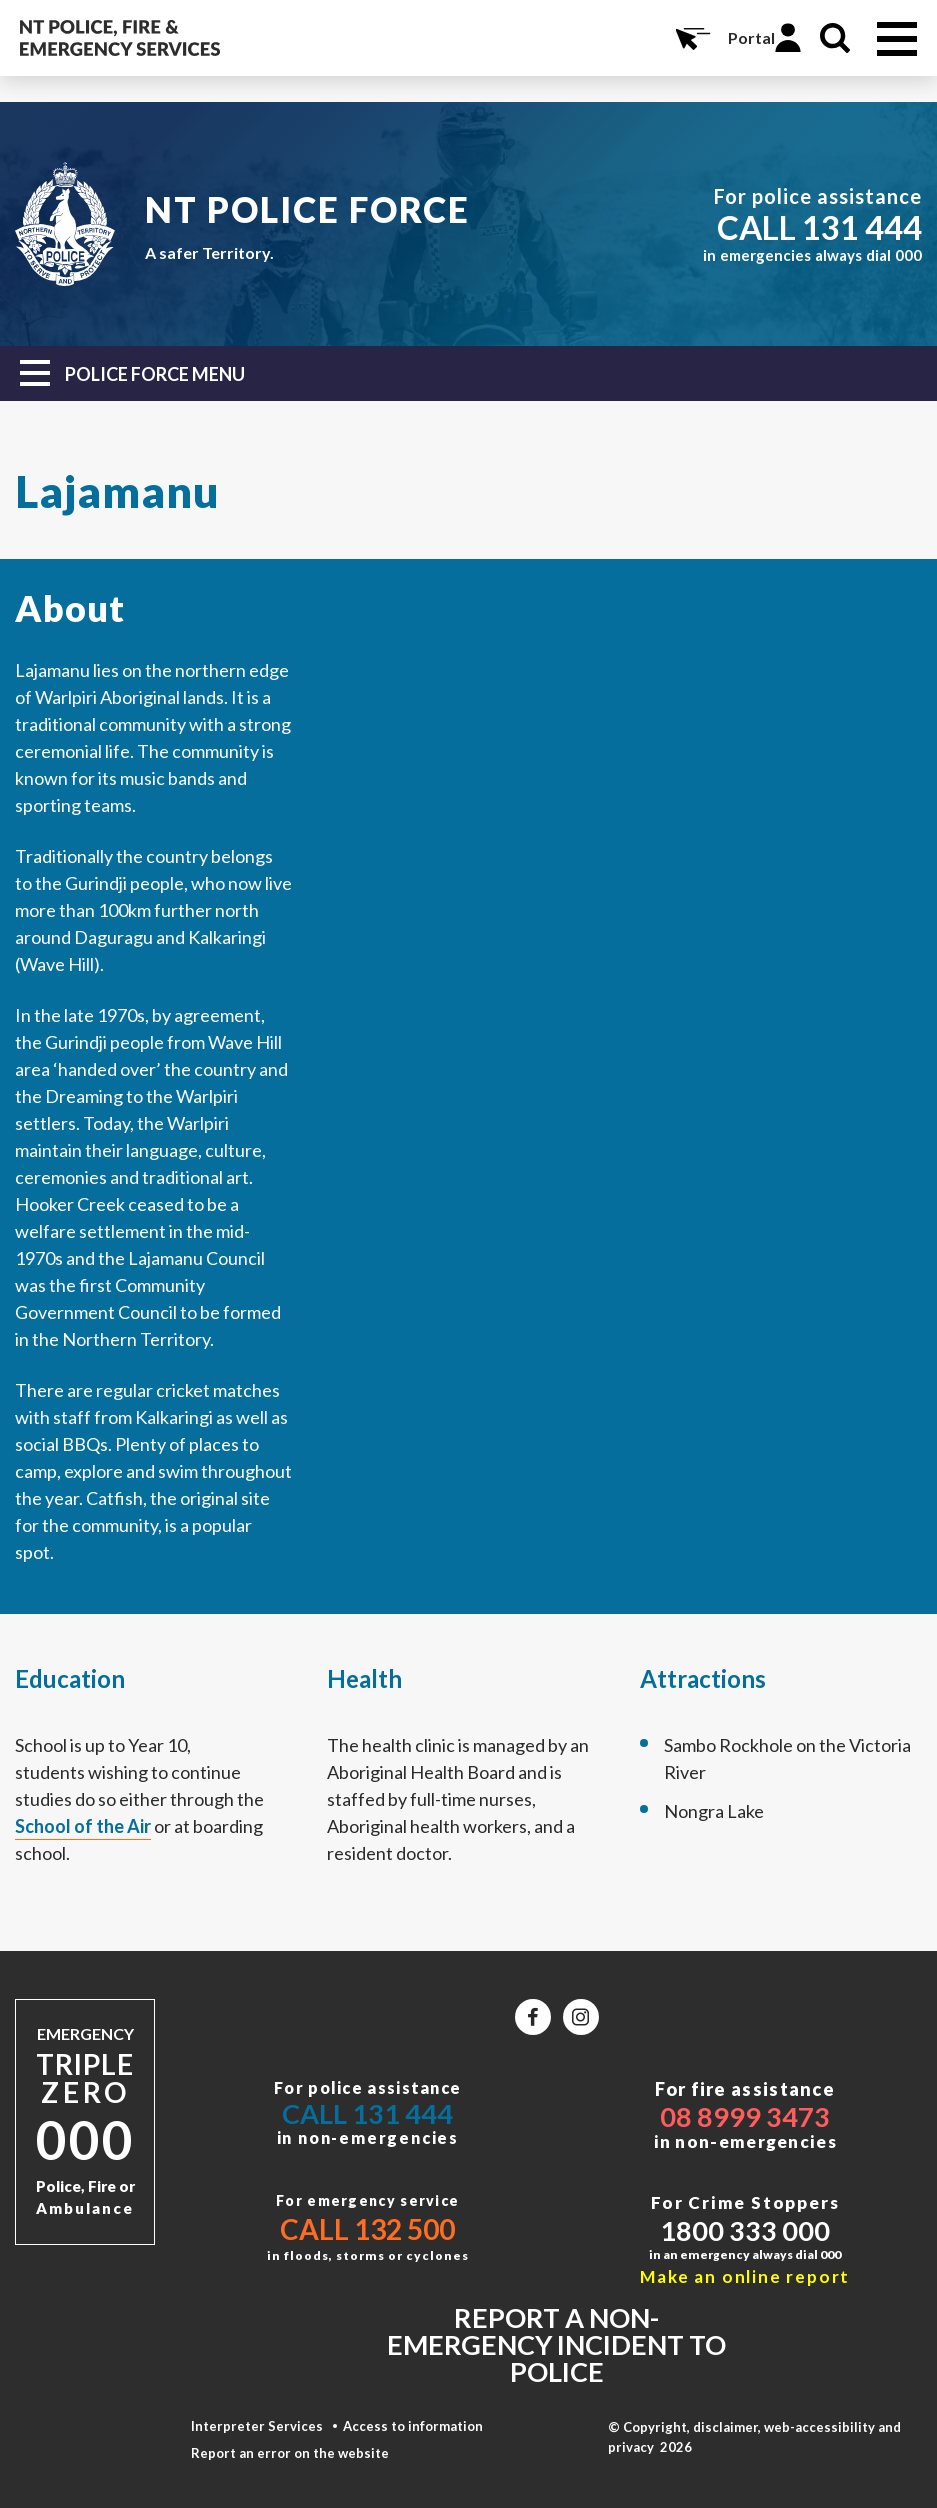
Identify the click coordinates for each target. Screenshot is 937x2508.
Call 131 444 (367, 2113)
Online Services (691, 38)
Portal (751, 37)
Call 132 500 (367, 2229)
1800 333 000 (745, 2230)
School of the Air (83, 1826)
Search (835, 38)
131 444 (862, 227)
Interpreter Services (257, 2426)
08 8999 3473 (745, 2116)
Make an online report (745, 2276)
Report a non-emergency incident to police (556, 2344)
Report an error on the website (290, 2453)
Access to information (413, 2426)
